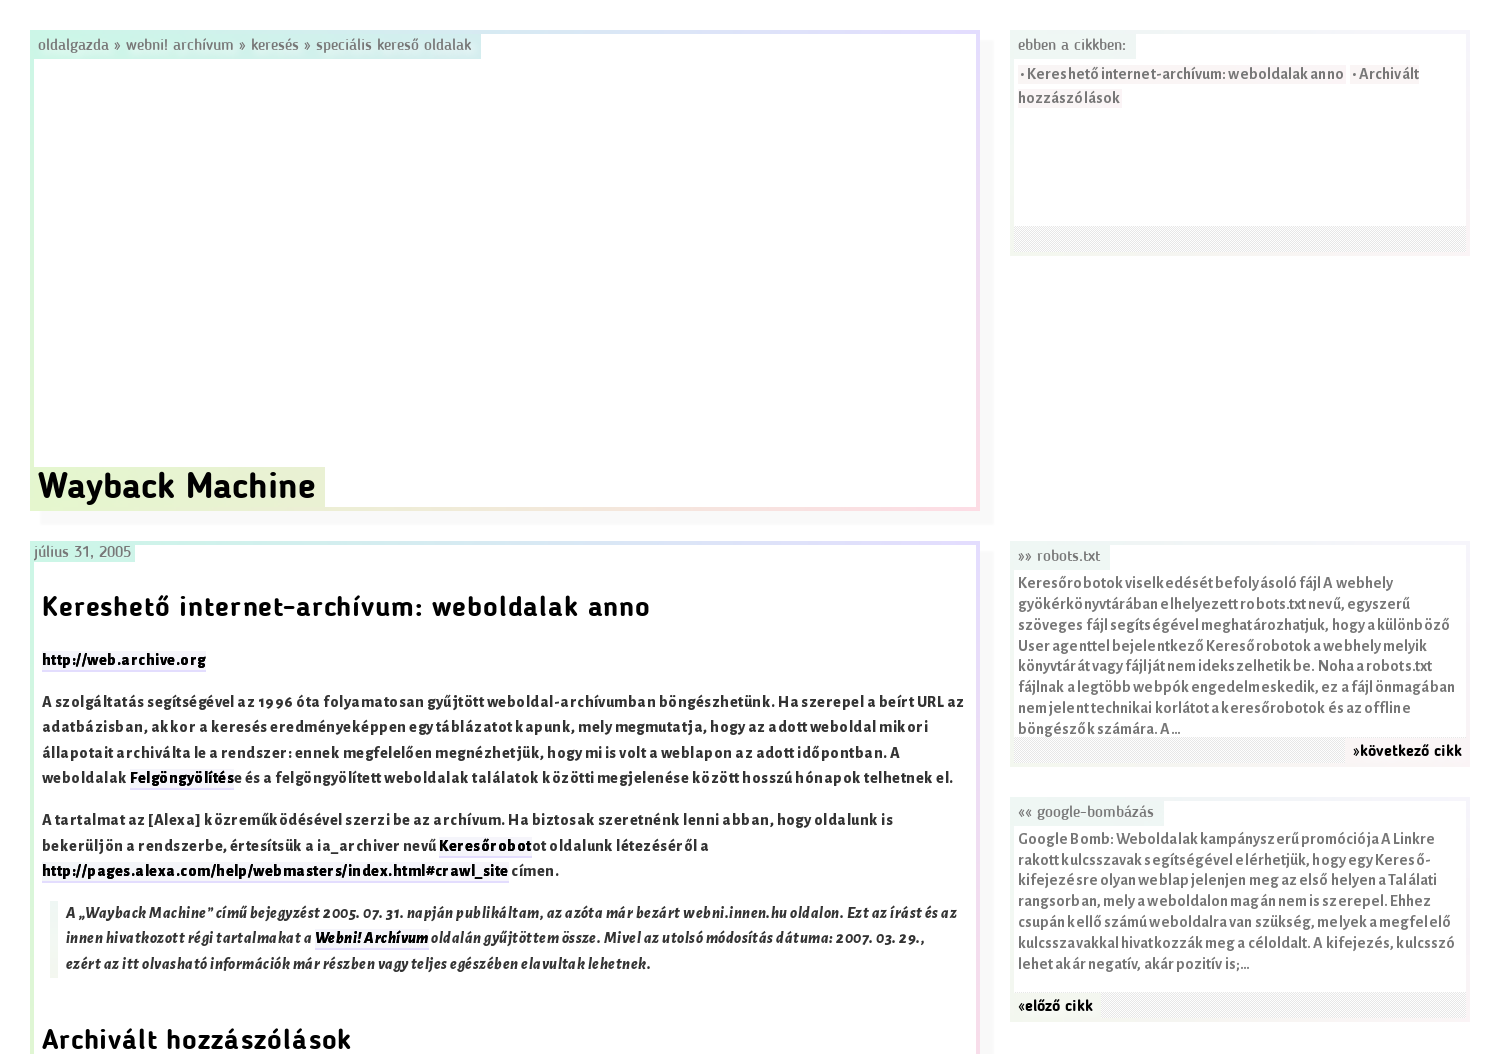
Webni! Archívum (180, 46)
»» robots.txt (1059, 557)
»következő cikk (1407, 752)
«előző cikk (1055, 1007)
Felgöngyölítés (182, 778)
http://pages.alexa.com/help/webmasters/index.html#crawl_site (275, 871)
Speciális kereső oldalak (393, 46)
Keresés (275, 46)
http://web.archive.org (124, 660)
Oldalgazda (76, 46)
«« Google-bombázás (1086, 813)
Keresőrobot (485, 846)
